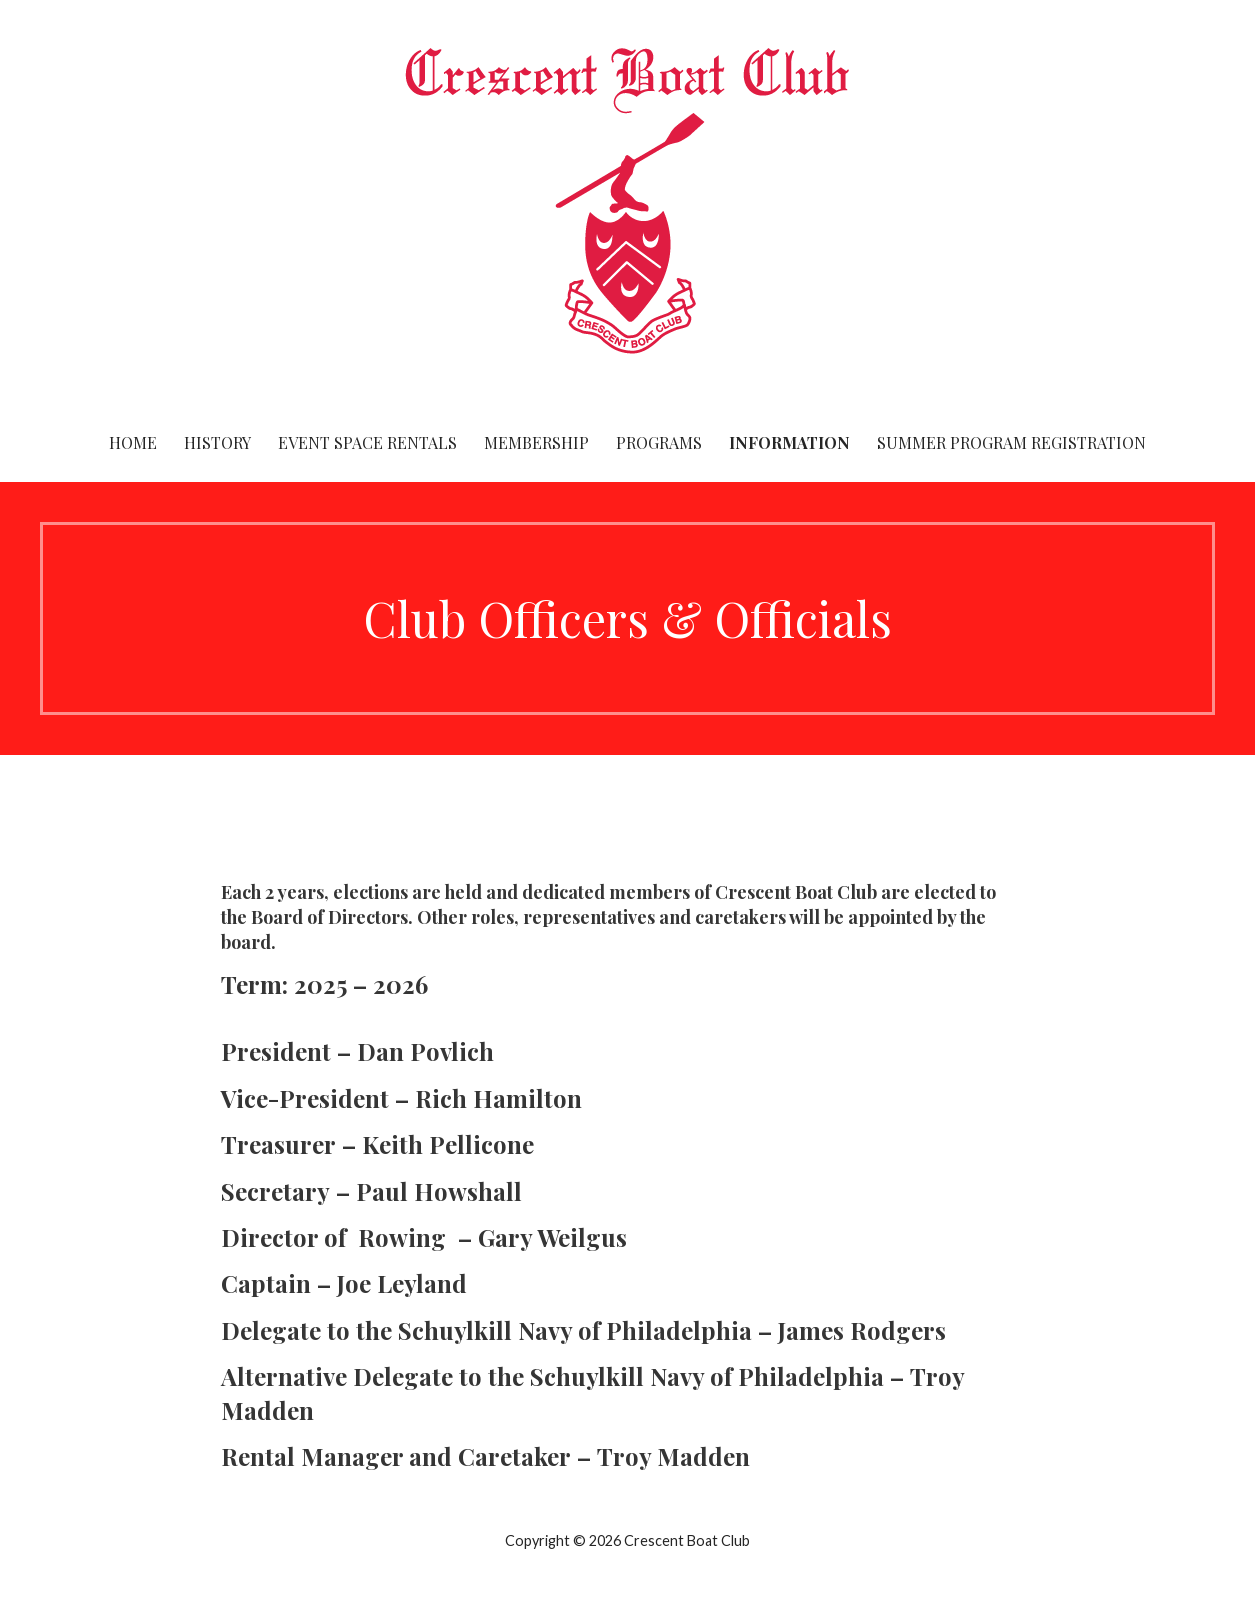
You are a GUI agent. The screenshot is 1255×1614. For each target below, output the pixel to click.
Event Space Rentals (367, 442)
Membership (536, 442)
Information (789, 442)
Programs (659, 442)
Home (133, 442)
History (217, 442)
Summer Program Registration (1011, 442)
